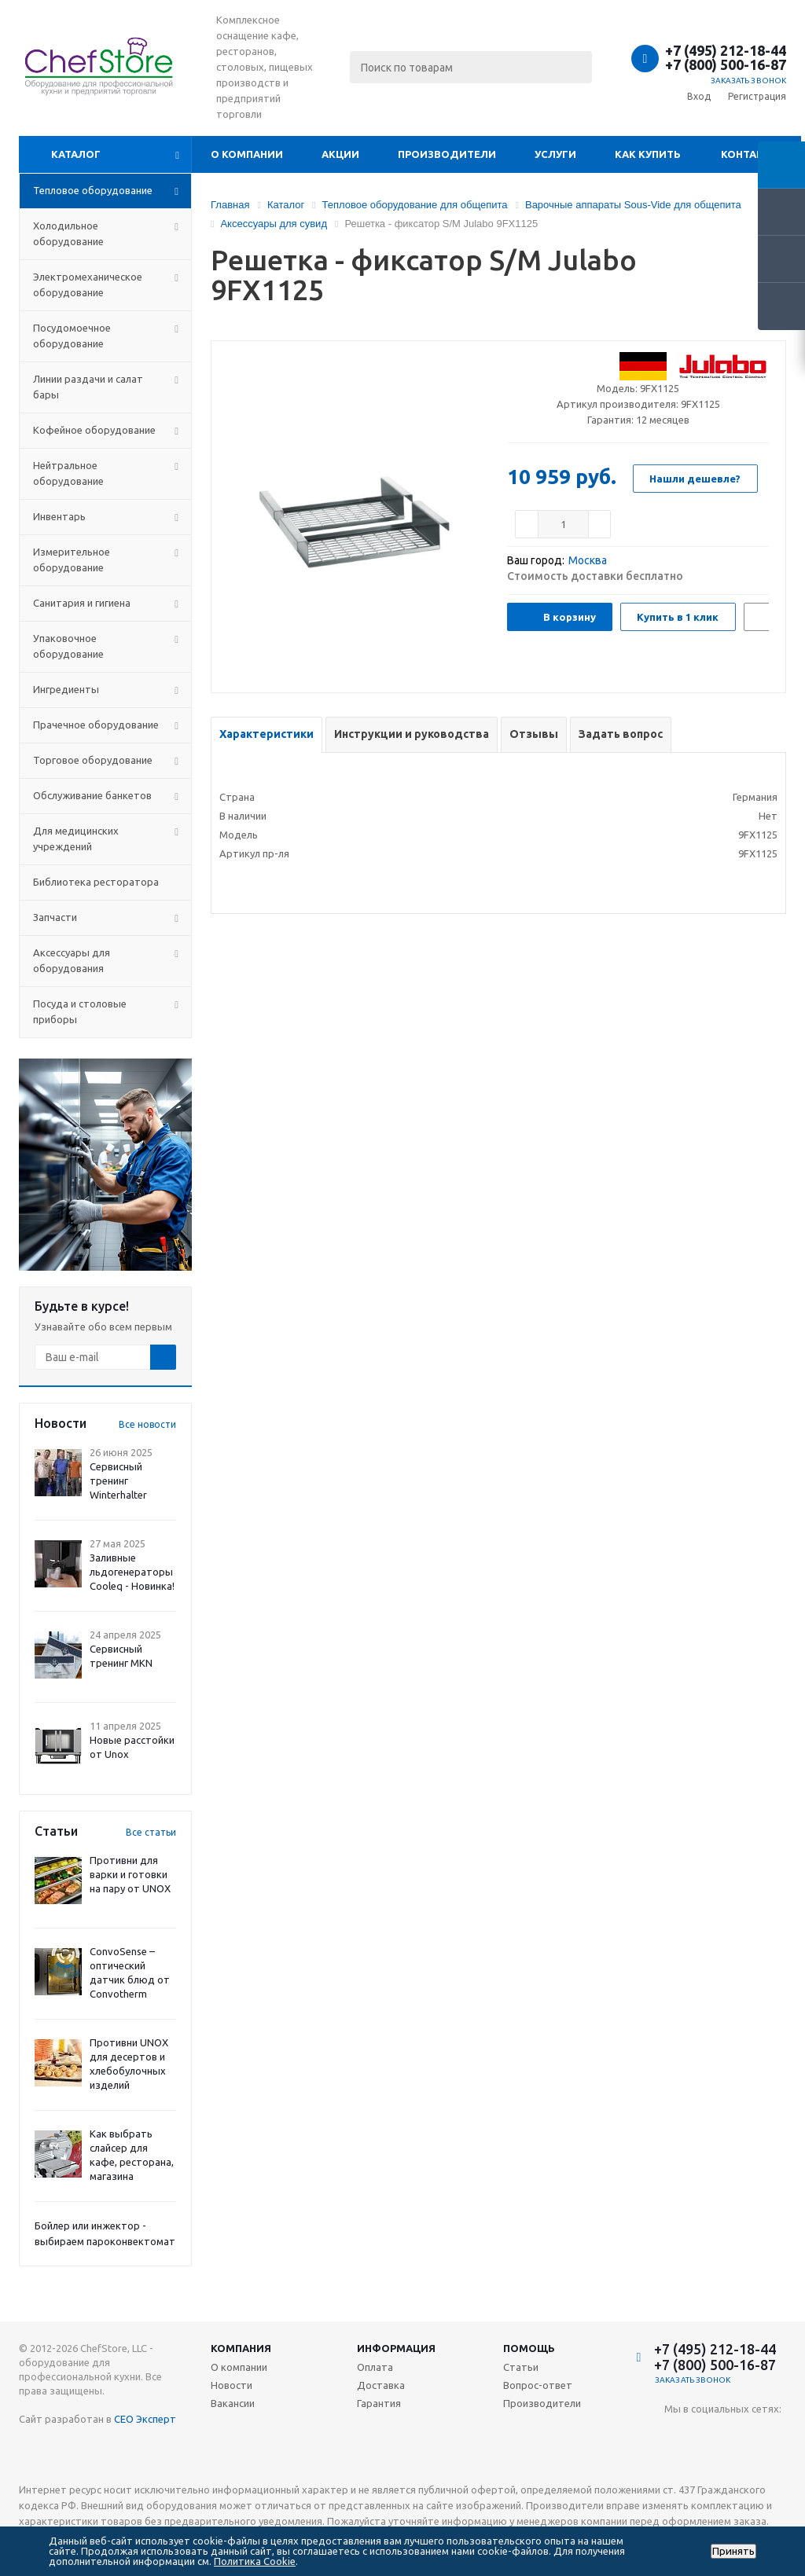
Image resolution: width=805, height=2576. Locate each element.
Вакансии (233, 2403)
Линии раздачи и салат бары (88, 386)
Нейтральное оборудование (68, 473)
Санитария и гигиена (81, 602)
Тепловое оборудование (93, 190)
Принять (733, 2551)
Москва (587, 560)
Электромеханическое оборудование (87, 284)
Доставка (381, 2385)
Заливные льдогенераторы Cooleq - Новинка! (132, 1571)
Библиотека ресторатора (96, 881)
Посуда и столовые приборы (80, 1011)
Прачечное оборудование (96, 724)
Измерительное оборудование (71, 559)
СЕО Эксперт (145, 2418)
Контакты (750, 154)
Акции (340, 154)
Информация (396, 2348)
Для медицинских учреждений (76, 838)
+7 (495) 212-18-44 (725, 50)
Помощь (529, 2348)
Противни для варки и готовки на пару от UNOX (130, 1874)
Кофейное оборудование (94, 429)
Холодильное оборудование (68, 233)
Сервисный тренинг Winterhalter (118, 1480)
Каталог (76, 154)
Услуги (555, 154)
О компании (247, 154)
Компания (241, 2348)
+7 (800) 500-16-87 (725, 64)
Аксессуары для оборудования (71, 960)
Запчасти (55, 917)
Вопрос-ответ (537, 2385)
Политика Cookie (255, 2561)
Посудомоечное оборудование (72, 335)
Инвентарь (59, 516)
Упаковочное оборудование (68, 646)
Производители (447, 154)
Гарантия (379, 2403)
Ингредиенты (66, 689)
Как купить (648, 154)
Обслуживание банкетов (92, 795)
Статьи (521, 2366)
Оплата (375, 2366)
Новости (231, 2385)
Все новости (147, 1424)
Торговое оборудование (93, 759)
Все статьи (151, 1832)
